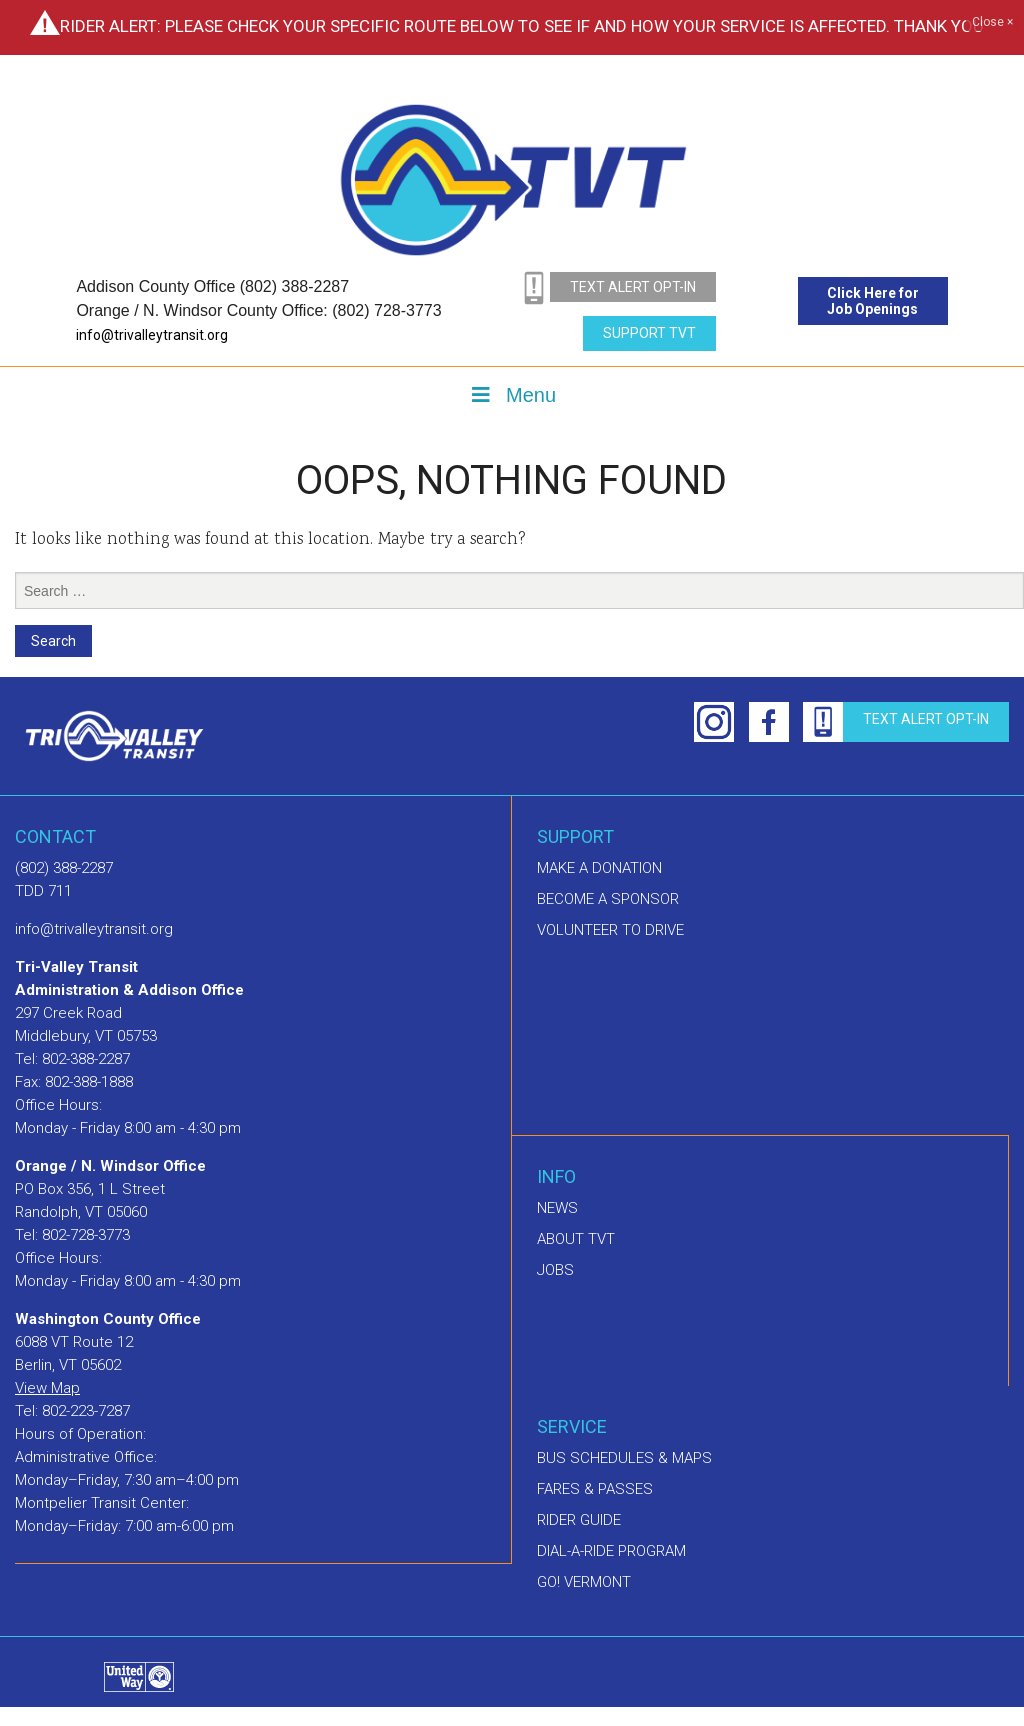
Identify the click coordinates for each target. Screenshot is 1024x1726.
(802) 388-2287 (64, 868)
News (557, 1208)
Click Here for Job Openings (873, 301)
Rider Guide (579, 1520)
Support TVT (649, 333)
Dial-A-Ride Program (611, 1551)
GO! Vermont (584, 1582)
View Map (47, 1388)
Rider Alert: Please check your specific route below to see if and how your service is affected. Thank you (522, 26)
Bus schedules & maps (624, 1458)
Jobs (555, 1270)
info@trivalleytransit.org (152, 335)
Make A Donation (599, 868)
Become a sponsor (608, 899)
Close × (992, 23)
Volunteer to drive (610, 930)
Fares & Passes (595, 1489)
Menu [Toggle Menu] (512, 395)
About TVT (576, 1239)
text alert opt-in (633, 287)
